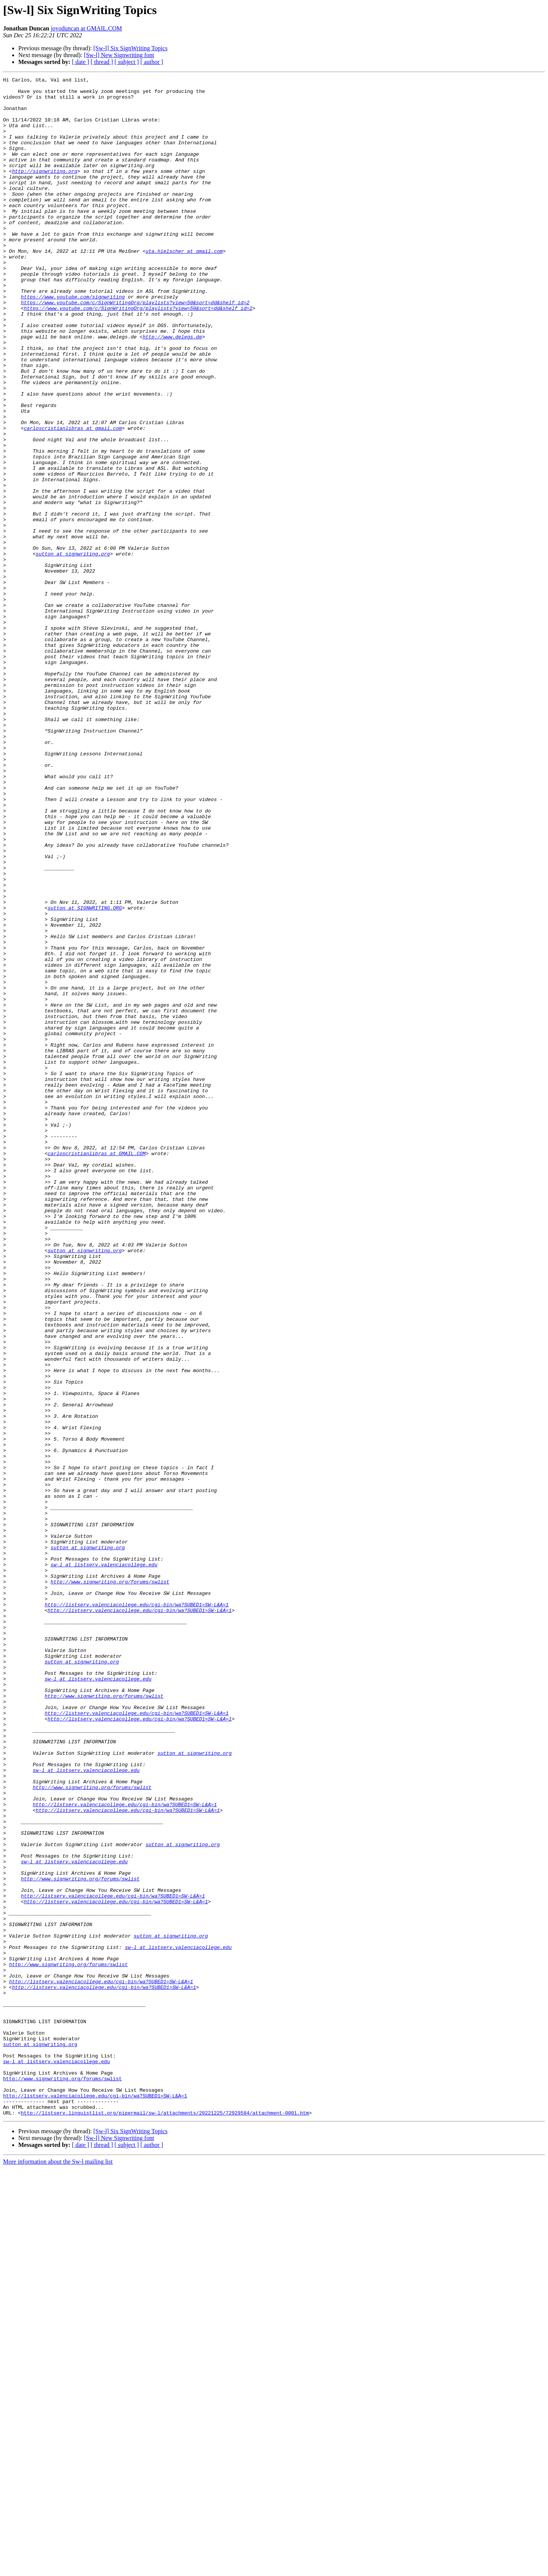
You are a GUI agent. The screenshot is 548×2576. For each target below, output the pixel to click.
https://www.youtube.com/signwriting (73, 341)
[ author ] (151, 62)
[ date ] (80, 62)
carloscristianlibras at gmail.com (73, 498)
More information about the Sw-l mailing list (58, 2569)
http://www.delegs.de (172, 389)
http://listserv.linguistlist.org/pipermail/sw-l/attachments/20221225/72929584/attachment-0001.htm (165, 2520)
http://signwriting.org (44, 190)
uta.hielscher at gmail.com (184, 286)
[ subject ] (127, 62)
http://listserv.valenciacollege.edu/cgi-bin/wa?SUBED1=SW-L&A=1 (137, 1910)
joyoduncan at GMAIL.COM (86, 28)
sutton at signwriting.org (73, 649)
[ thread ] (102, 62)
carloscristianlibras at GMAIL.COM (96, 1369)
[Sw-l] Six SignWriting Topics (130, 48)
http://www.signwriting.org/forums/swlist (110, 1883)
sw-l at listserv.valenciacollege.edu (104, 1862)
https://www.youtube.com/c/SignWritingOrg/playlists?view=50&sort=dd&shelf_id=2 (135, 348)
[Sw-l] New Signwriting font (119, 55)
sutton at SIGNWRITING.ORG (85, 1074)
